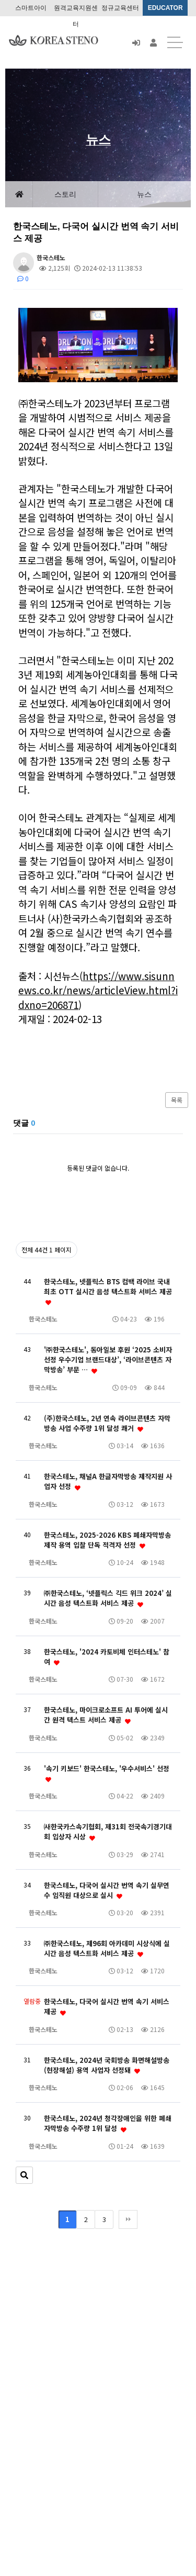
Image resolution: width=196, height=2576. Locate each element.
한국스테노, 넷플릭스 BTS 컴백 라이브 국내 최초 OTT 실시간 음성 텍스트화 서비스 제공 (108, 1291)
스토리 (65, 194)
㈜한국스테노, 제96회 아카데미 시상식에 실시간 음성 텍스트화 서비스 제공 (107, 1948)
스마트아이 (31, 8)
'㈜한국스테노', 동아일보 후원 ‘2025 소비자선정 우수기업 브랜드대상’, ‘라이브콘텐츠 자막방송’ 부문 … (108, 1359)
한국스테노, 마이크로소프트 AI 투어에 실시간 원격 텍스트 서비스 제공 (106, 1715)
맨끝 (128, 2219)
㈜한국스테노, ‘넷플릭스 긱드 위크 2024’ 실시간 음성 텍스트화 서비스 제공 (108, 1598)
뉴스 (144, 194)
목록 (176, 1099)
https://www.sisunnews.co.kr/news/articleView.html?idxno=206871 (98, 990)
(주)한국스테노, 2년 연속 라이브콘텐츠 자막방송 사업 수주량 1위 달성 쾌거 (107, 1423)
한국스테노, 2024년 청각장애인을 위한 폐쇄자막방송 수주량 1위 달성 (107, 2123)
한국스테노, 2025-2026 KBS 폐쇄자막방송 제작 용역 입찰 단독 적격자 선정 (107, 1540)
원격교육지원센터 (76, 10)
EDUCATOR (165, 8)
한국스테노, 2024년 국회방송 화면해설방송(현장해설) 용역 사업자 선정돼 (106, 2065)
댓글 (24, 1122)
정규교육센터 (120, 8)
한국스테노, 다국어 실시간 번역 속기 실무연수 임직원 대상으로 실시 (106, 1890)
